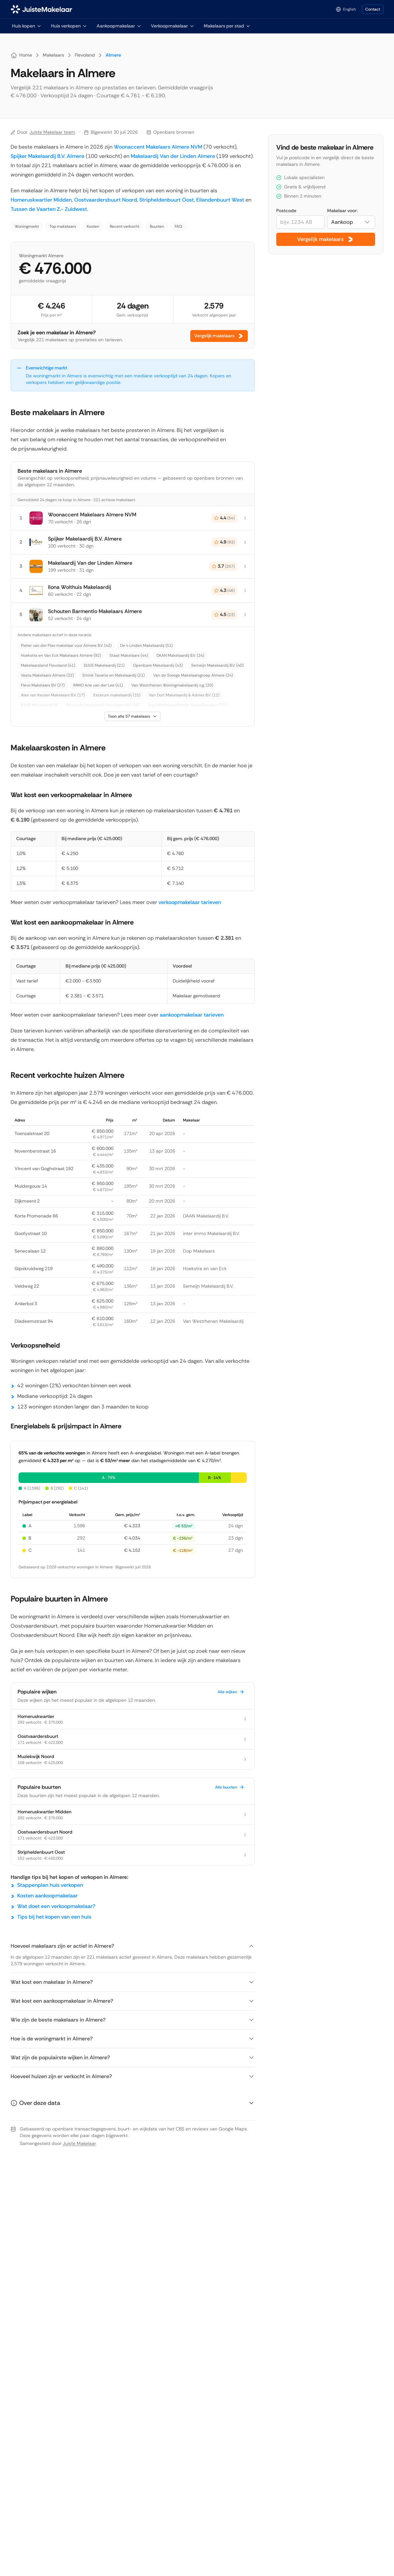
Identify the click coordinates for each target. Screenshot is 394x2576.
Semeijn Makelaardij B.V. (208, 1286)
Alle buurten (229, 1787)
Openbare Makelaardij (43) (158, 665)
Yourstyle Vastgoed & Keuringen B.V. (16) (102, 705)
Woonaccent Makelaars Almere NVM (158, 146)
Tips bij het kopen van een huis (54, 1916)
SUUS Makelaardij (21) (104, 665)
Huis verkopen (69, 26)
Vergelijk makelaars (219, 336)
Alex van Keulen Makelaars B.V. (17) (53, 695)
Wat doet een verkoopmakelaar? (56, 1906)
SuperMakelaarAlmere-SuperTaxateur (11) (187, 705)
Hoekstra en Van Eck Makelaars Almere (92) (61, 655)
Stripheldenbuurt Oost (166, 199)
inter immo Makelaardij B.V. (211, 1233)
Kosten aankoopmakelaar (47, 1895)
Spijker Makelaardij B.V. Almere (47, 156)
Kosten (93, 226)
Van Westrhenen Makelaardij (213, 1321)
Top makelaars (62, 226)
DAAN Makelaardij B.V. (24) (180, 655)
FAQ (178, 226)
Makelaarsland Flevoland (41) (48, 665)
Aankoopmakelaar (119, 26)
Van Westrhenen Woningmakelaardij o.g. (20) (172, 685)
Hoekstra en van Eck (205, 1268)
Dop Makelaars (199, 1251)
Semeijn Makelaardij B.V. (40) (217, 665)
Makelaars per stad (227, 26)
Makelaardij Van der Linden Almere (173, 156)
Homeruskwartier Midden (41, 199)
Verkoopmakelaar (173, 26)
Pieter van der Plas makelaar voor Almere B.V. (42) (66, 645)
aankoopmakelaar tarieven (192, 1014)
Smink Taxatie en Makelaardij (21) (113, 675)
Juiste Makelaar (79, 2143)
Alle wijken (231, 1691)
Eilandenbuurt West (220, 199)
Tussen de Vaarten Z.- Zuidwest (49, 209)
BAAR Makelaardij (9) (39, 705)
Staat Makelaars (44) (128, 655)
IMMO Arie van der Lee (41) (98, 685)
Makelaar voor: (342, 211)
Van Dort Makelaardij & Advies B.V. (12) (184, 695)
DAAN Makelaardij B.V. (206, 1216)
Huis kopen (27, 26)
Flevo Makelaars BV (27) (43, 685)
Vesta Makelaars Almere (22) (47, 675)
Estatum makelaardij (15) (116, 695)
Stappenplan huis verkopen (50, 1885)
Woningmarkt (27, 226)
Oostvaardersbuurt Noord (105, 199)
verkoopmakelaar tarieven (189, 902)
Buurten (157, 226)
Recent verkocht (124, 226)
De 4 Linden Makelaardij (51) (146, 645)
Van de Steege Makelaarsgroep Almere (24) (193, 675)
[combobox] (351, 222)
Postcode (286, 211)
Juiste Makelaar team (52, 132)
